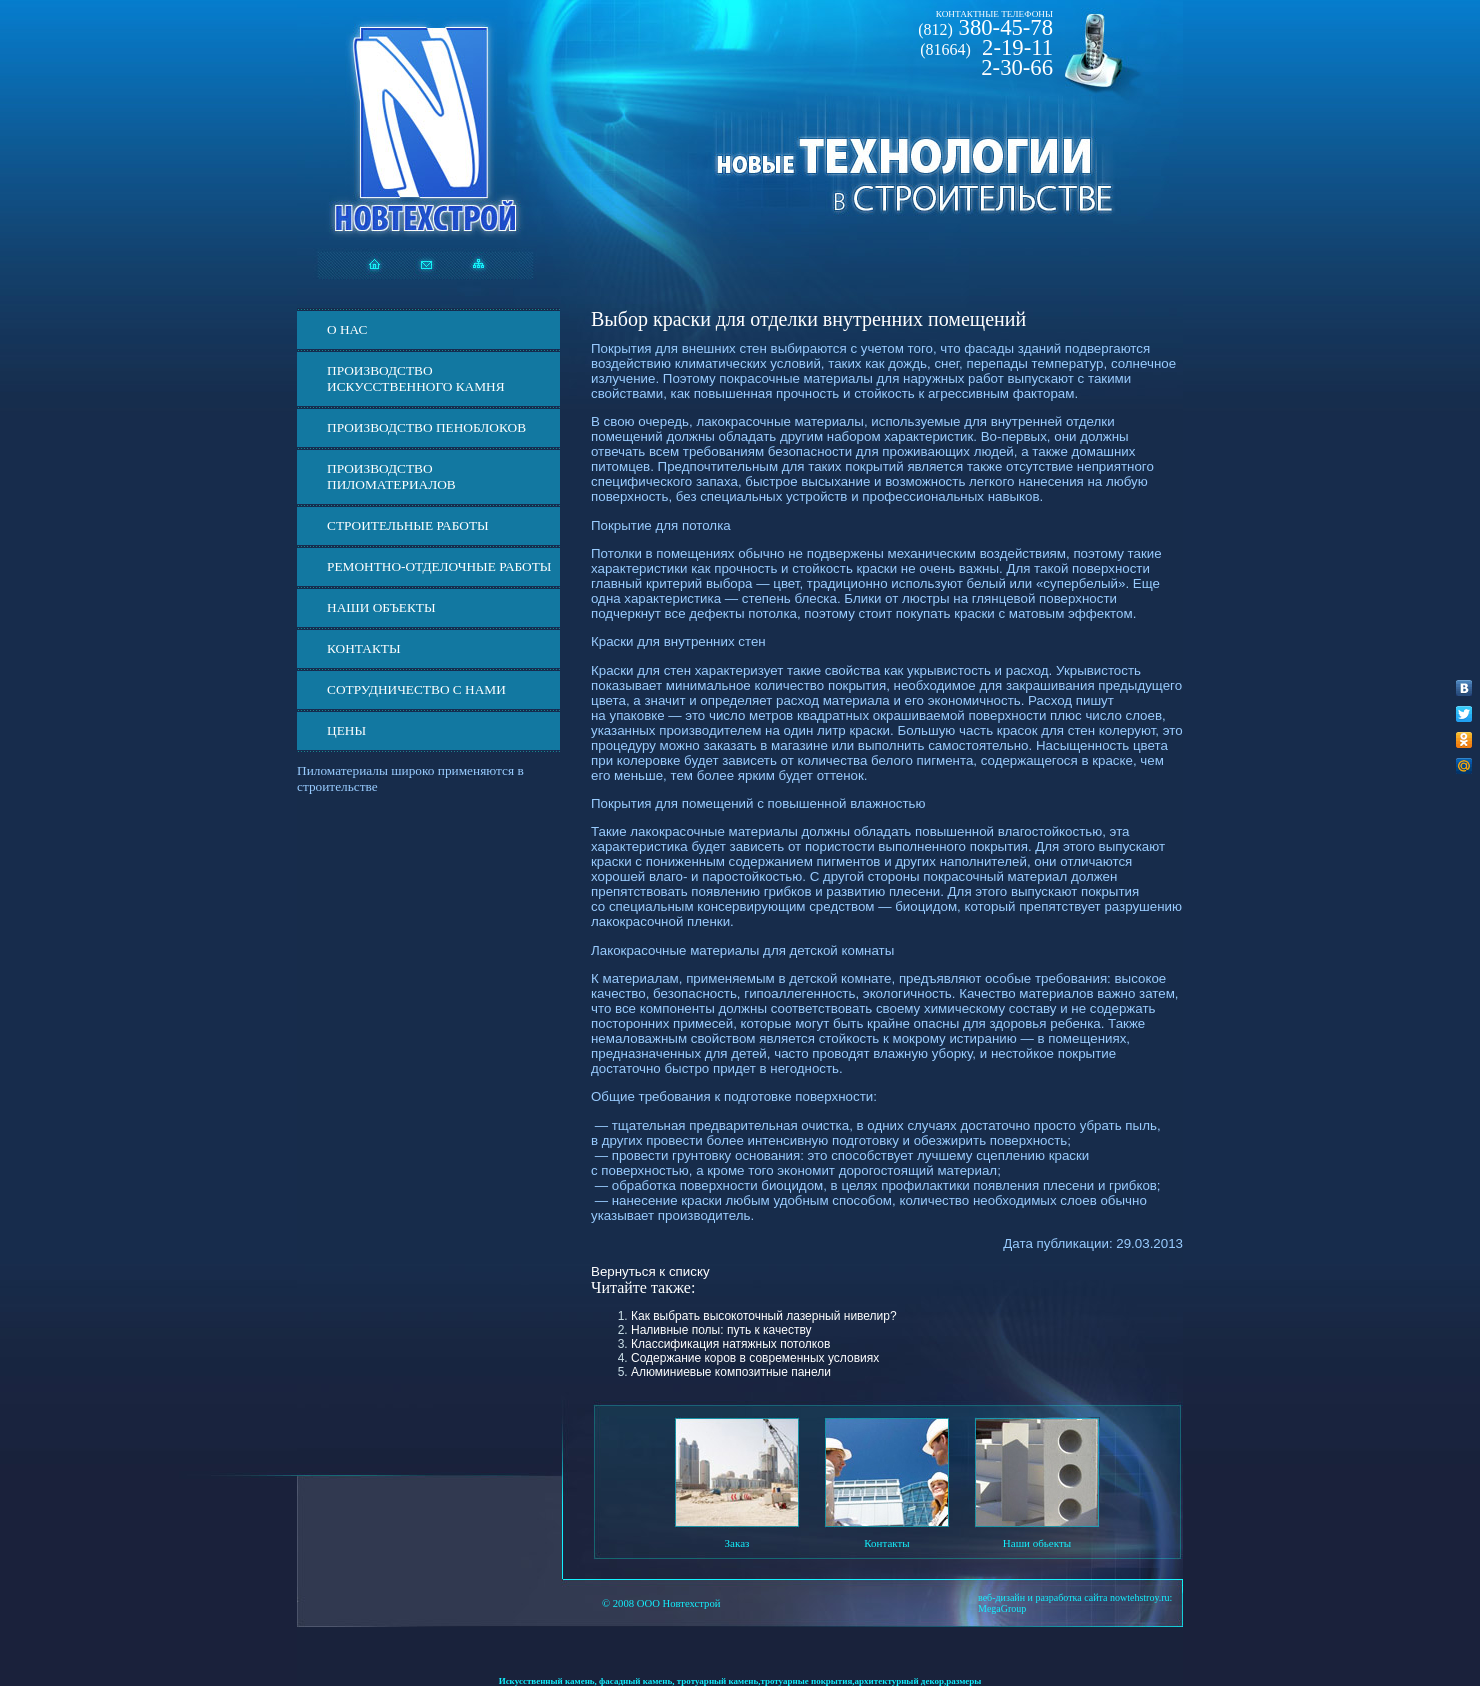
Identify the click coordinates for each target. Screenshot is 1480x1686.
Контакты (364, 648)
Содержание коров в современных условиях (755, 1358)
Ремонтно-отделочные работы (439, 566)
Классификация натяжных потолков (730, 1344)
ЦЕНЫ (346, 730)
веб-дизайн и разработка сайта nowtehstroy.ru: (1075, 1597)
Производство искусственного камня (416, 378)
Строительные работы (408, 525)
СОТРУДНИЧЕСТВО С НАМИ (416, 689)
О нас (347, 329)
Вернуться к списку (650, 1271)
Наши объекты (381, 607)
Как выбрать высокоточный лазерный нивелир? (764, 1316)
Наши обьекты (1037, 1543)
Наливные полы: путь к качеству (721, 1330)
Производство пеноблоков (426, 427)
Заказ (737, 1543)
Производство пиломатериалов (391, 476)
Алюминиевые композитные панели (731, 1372)
